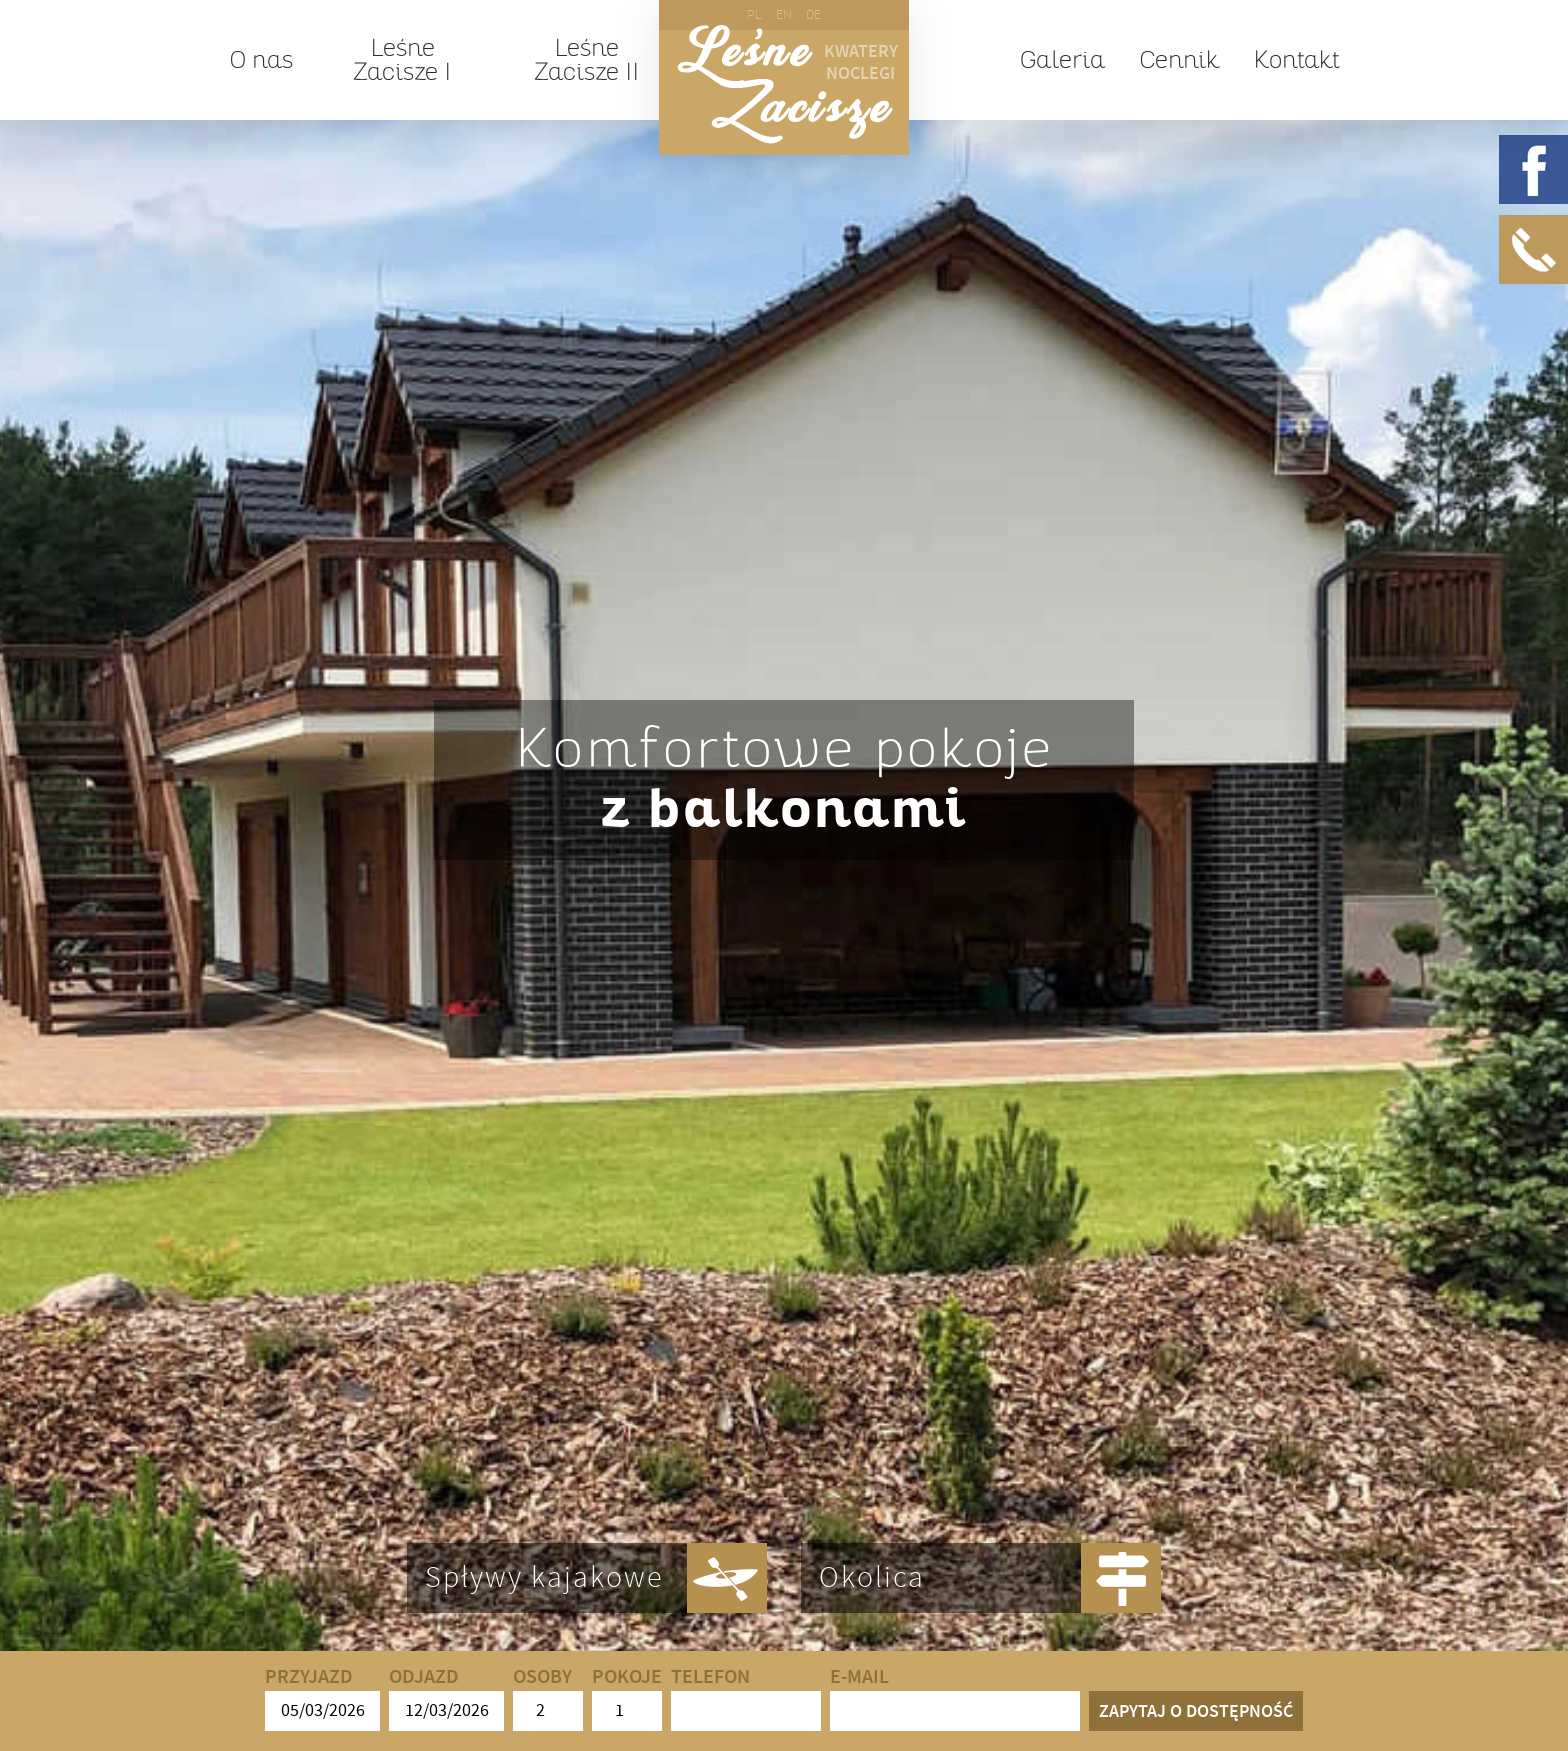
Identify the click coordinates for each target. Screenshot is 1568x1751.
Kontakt (1296, 60)
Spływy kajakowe (544, 1577)
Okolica (872, 1577)
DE (813, 14)
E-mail (955, 1698)
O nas (261, 60)
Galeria (1062, 60)
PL (754, 14)
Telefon (746, 1698)
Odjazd (446, 1698)
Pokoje (627, 1698)
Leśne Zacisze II (586, 60)
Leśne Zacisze (784, 84)
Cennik (1179, 60)
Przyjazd (322, 1698)
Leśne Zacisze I (402, 60)
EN (784, 14)
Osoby (548, 1698)
